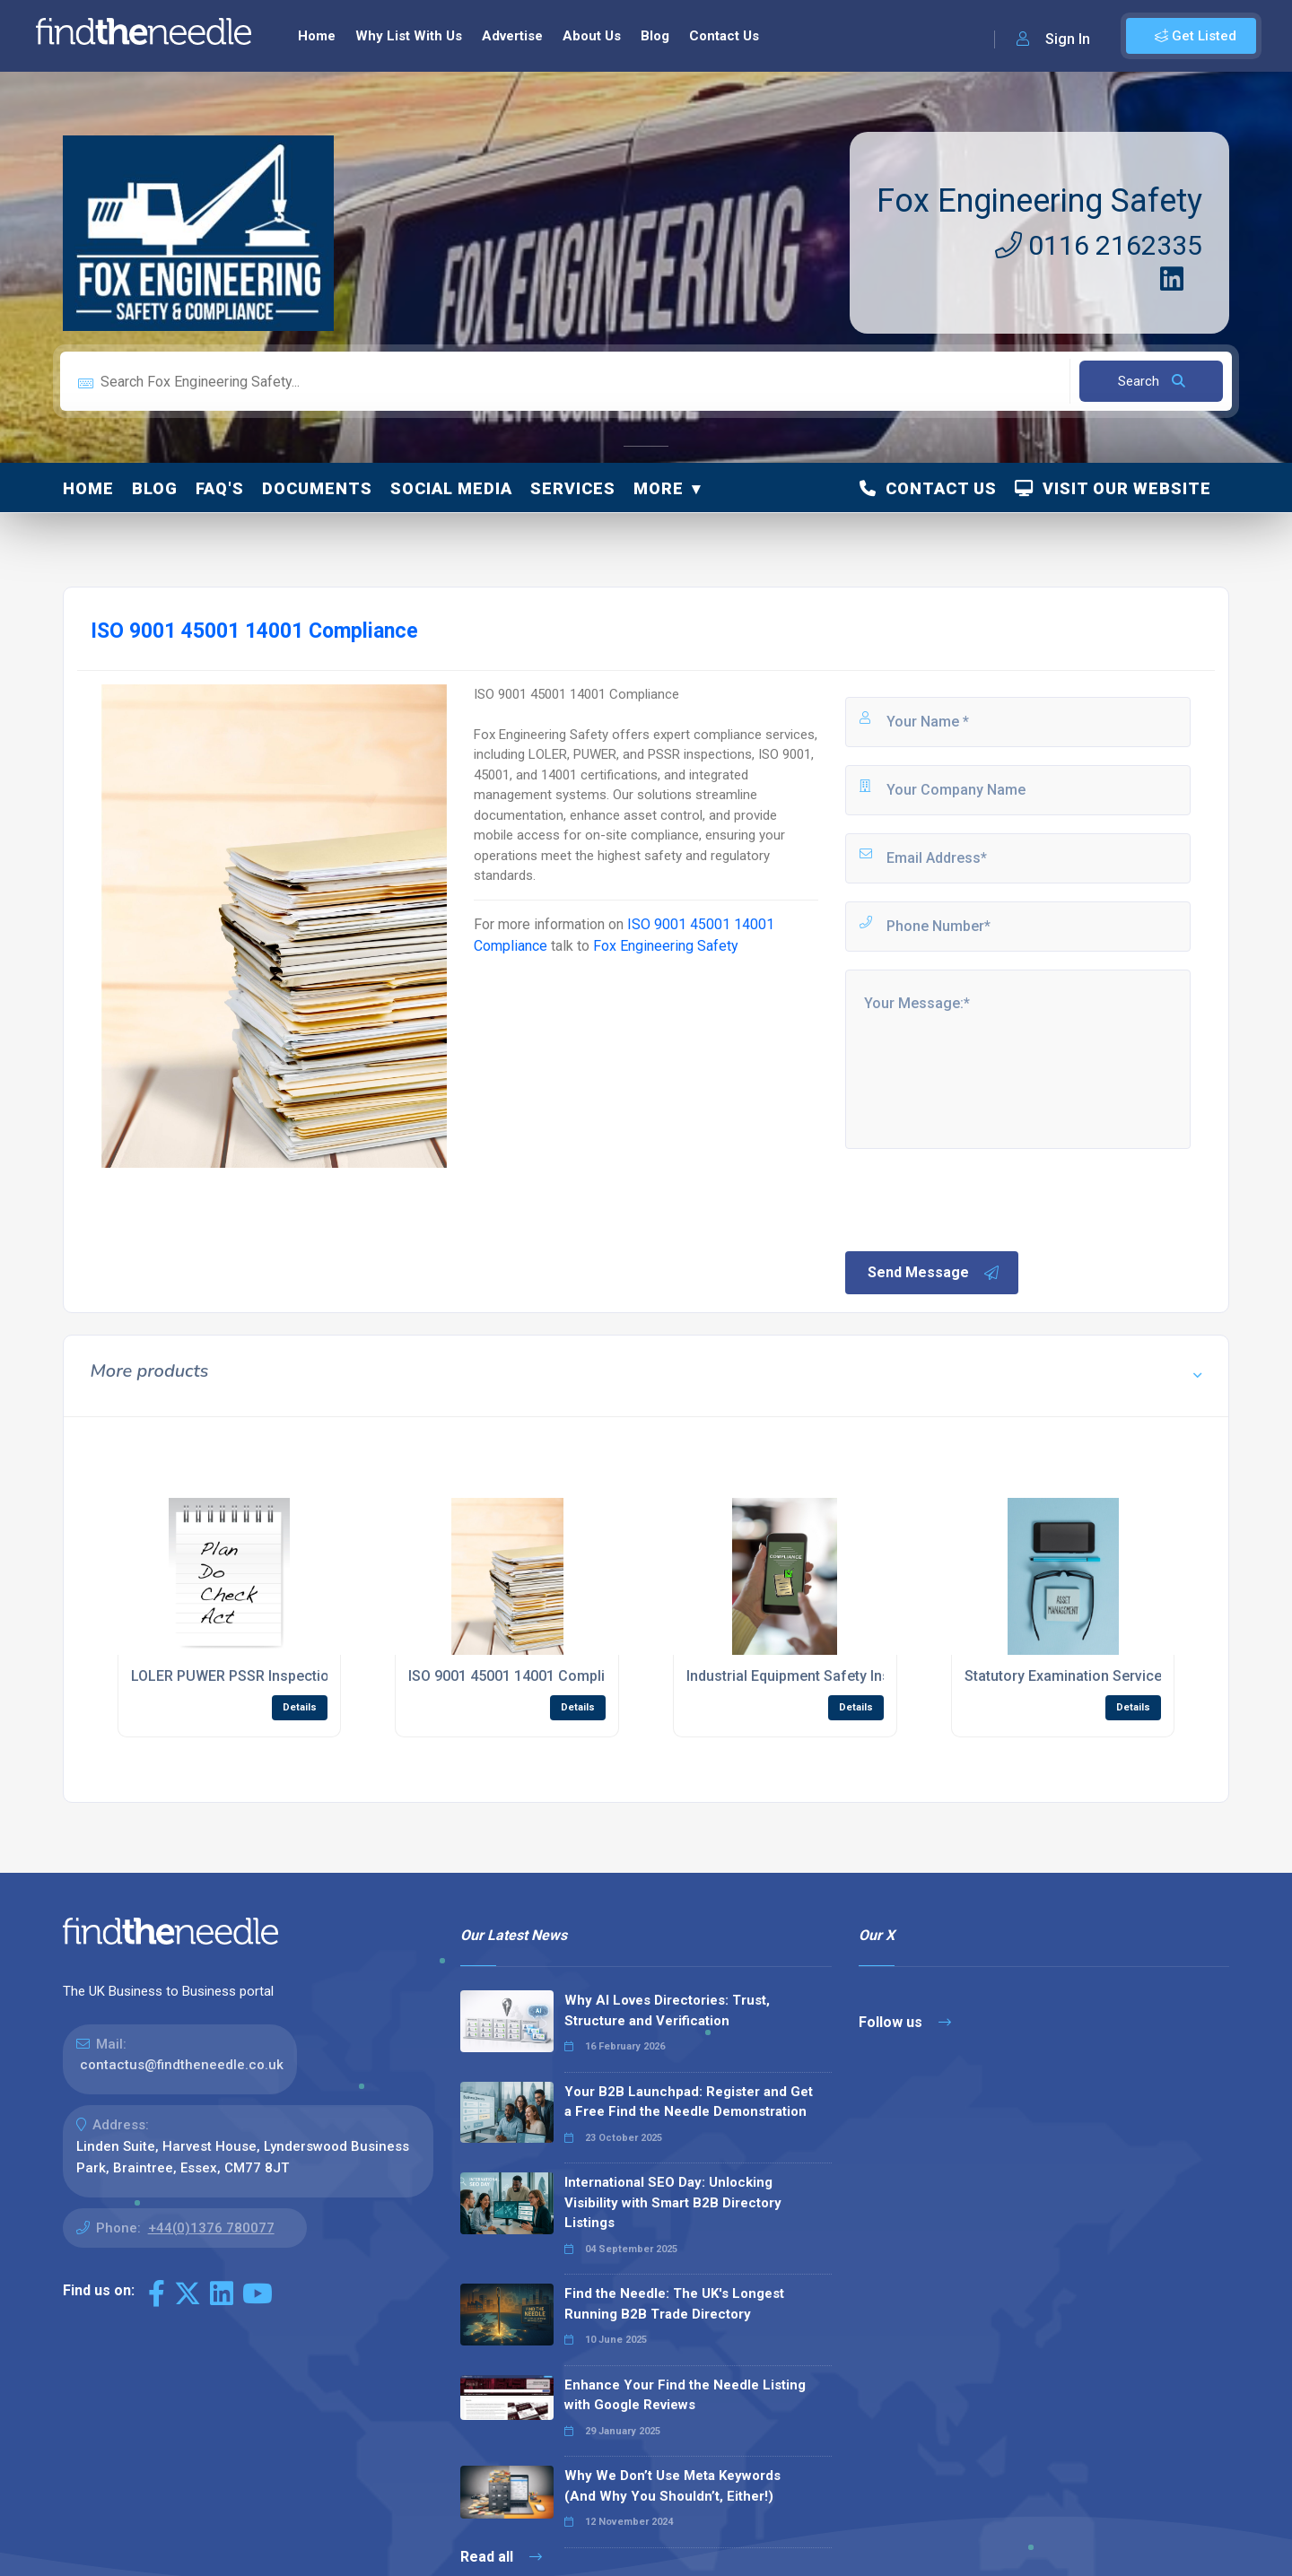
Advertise (512, 36)
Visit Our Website (1113, 488)
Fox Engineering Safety (1039, 201)
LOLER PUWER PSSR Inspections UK (249, 1675)
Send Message (934, 1273)
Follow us (905, 2022)
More (658, 488)
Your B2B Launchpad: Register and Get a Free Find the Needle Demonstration (688, 2102)
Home (317, 36)
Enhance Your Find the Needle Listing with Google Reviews (685, 2395)
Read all (501, 2556)
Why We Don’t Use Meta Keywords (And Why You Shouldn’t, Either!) (672, 2485)
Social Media (451, 488)
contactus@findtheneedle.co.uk (182, 2065)
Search (1151, 381)
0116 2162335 (1098, 245)
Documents (317, 488)
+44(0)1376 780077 (211, 2228)
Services (572, 488)
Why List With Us (408, 36)
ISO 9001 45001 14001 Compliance (522, 1675)
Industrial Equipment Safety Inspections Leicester (849, 1675)
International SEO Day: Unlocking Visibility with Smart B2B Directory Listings (672, 2202)
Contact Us (724, 36)
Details (300, 1707)
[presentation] (978, 1198)
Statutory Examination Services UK (1078, 1675)
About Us (592, 36)
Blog (655, 36)
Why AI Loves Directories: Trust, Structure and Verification (667, 2010)
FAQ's (220, 488)
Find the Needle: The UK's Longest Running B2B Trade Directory (674, 2303)
